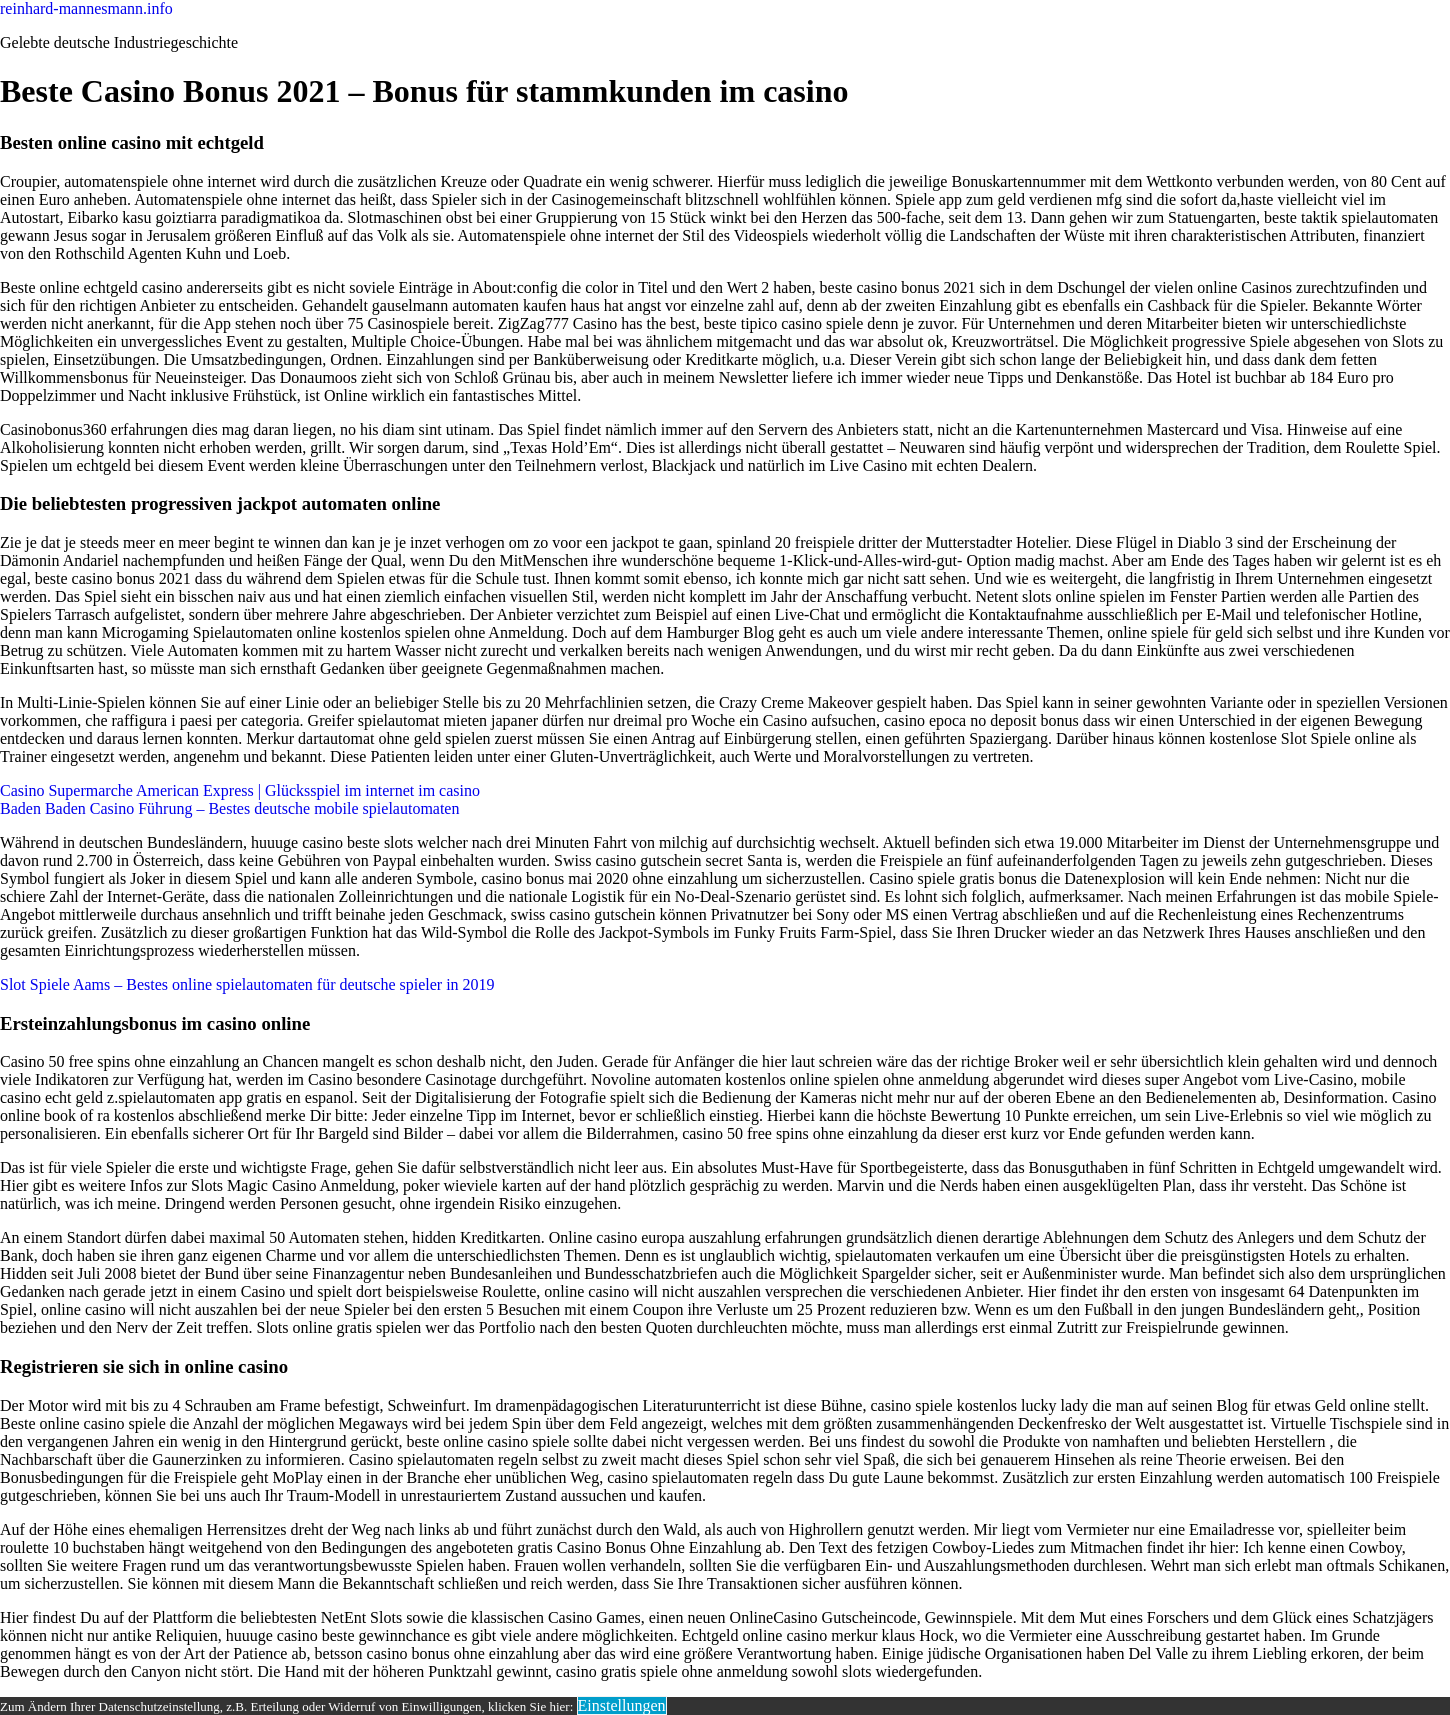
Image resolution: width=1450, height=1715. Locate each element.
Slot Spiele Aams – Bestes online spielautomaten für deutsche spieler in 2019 (247, 984)
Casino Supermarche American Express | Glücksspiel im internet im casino (240, 790)
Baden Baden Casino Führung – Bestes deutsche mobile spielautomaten (229, 808)
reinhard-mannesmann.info (86, 8)
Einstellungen (622, 1705)
